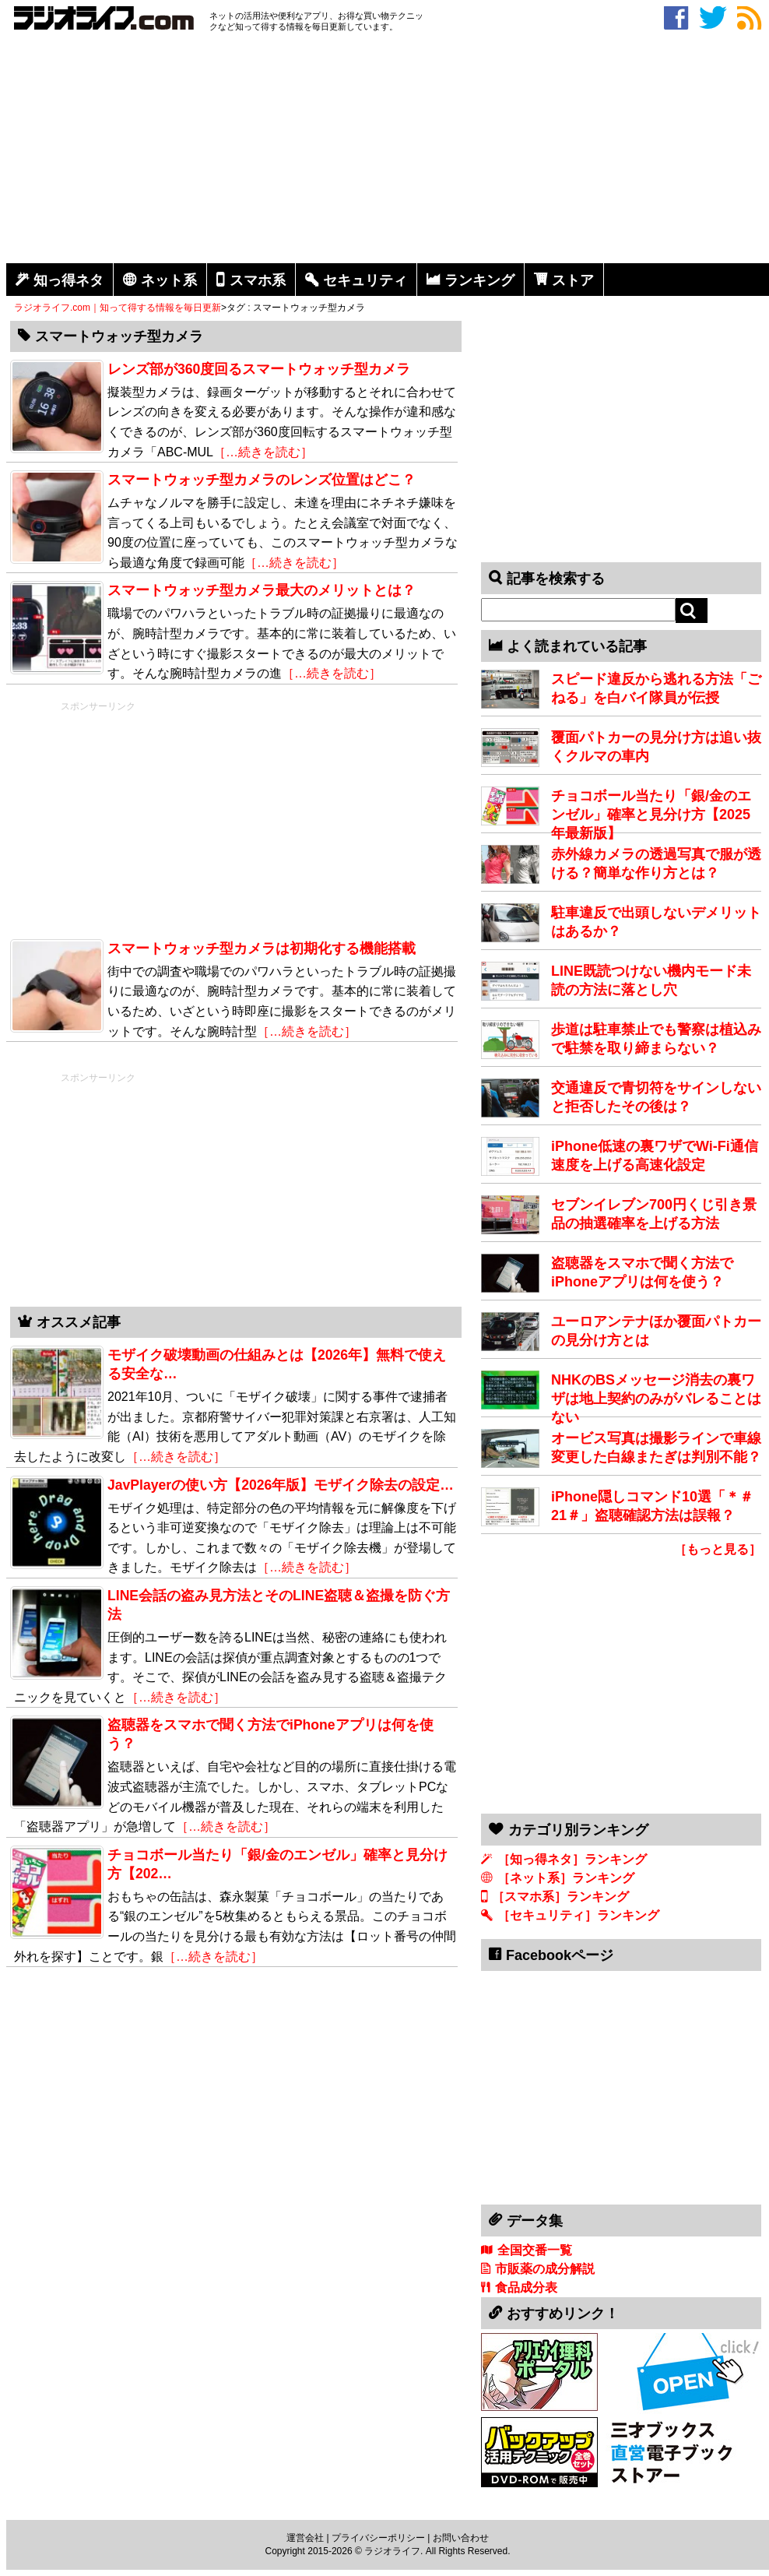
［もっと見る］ (717, 1549)
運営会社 (305, 2537)
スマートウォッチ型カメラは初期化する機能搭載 (261, 948)
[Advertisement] (387, 150)
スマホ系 (258, 280)
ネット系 (169, 280)
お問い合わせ (461, 2537)
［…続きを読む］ (263, 452)
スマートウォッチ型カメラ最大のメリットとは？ (261, 590)
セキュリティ (365, 280)
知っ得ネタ (68, 280)
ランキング (479, 280)
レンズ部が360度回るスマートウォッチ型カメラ (258, 369)
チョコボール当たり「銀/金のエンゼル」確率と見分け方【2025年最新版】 (651, 814)
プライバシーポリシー (378, 2537)
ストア (573, 280)
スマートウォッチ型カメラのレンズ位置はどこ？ (261, 479)
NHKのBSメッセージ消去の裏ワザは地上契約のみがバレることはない (656, 1398)
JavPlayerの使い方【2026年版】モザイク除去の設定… (280, 1485)
